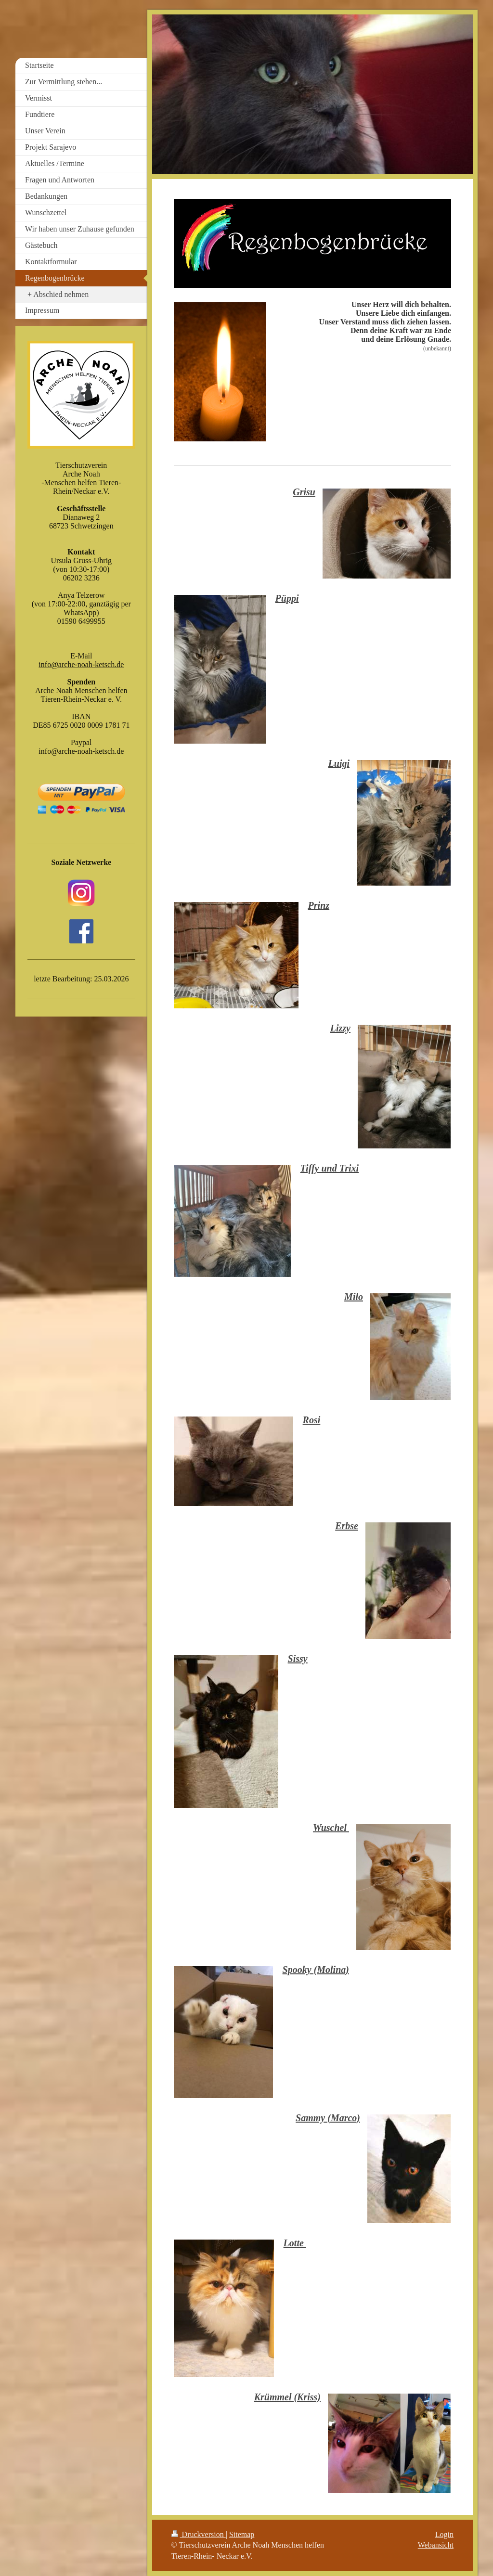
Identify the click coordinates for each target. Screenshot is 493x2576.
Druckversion (198, 2534)
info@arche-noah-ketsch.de (81, 664)
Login (444, 2534)
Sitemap (241, 2534)
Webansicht (436, 2545)
